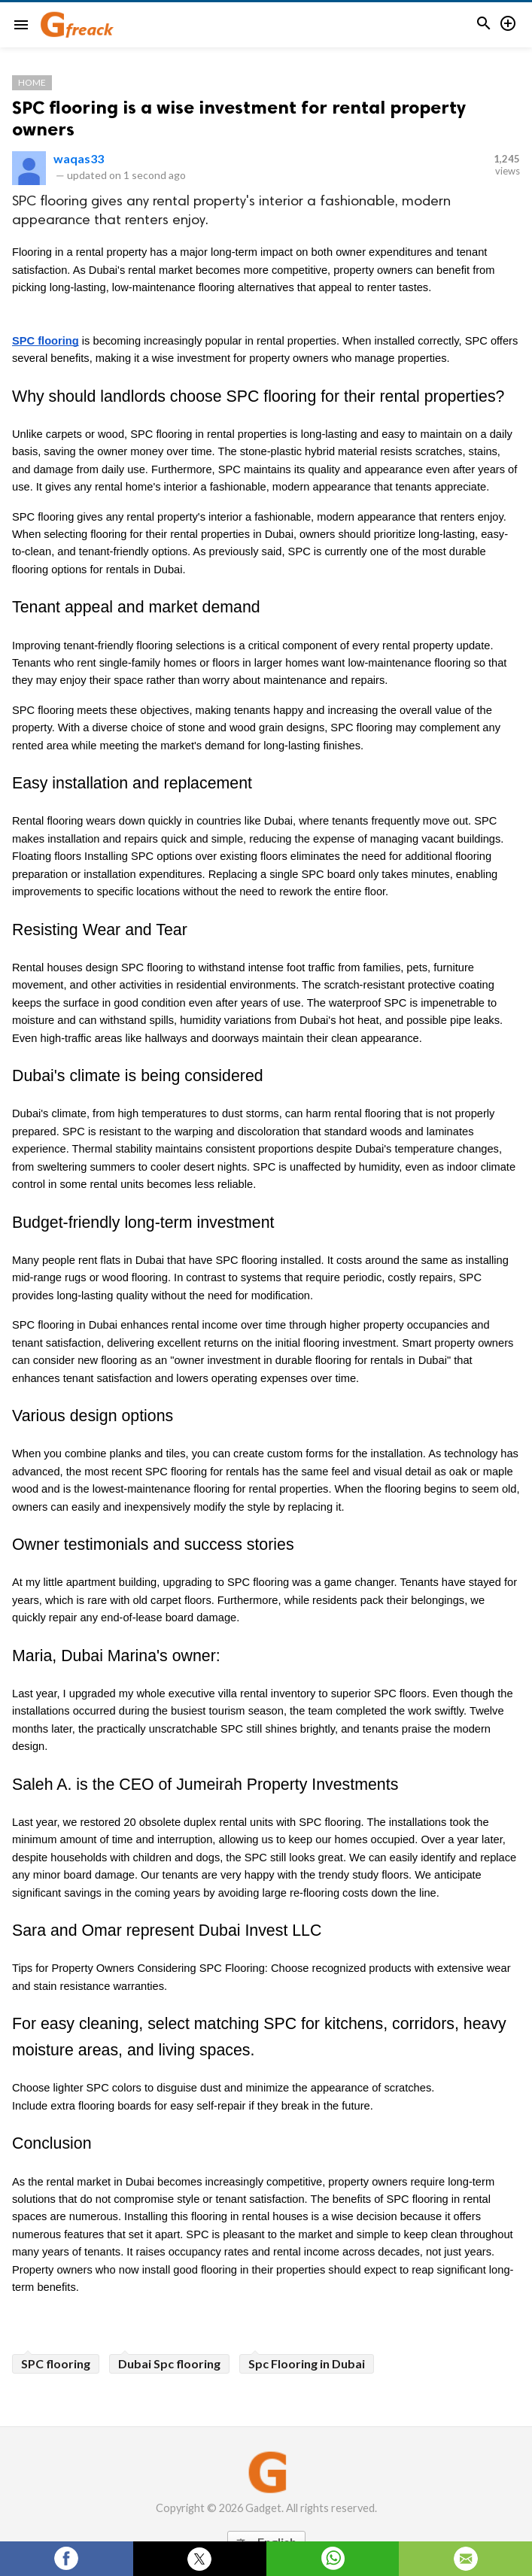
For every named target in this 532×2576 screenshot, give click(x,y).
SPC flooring (55, 2363)
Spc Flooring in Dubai (306, 2363)
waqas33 (78, 158)
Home (32, 82)
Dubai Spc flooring (169, 2363)
